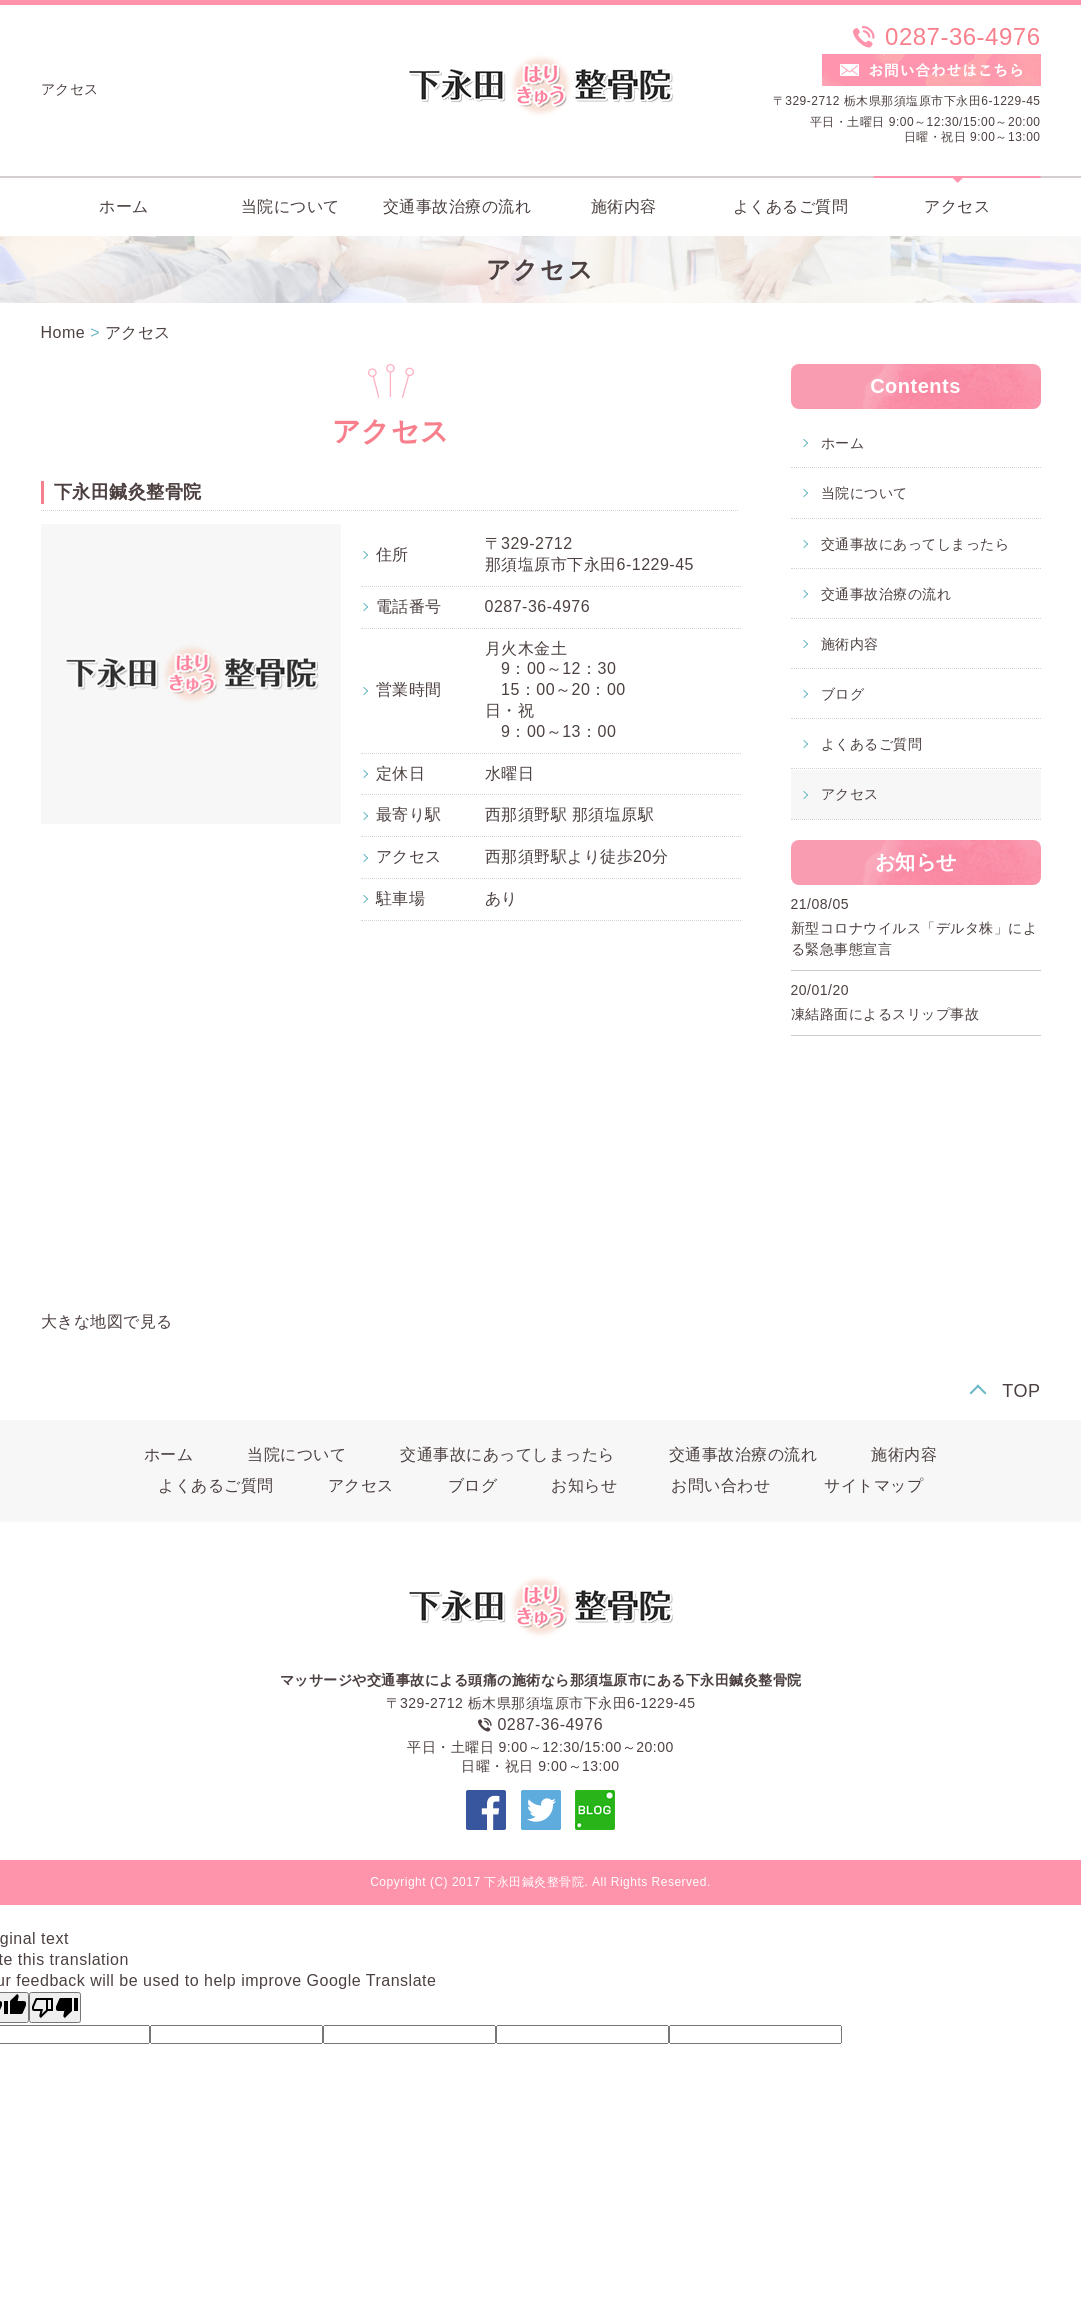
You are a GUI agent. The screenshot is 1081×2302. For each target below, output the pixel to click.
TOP (1021, 1391)
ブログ (843, 694)
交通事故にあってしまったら (915, 544)
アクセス (957, 206)
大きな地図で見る (107, 1321)
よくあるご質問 (791, 206)
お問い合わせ (720, 1485)
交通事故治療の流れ (457, 206)
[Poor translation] (55, 2007)
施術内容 (624, 206)
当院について (290, 206)
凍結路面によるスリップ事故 (885, 1014)
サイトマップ (873, 1485)
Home (63, 332)
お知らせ (584, 1485)
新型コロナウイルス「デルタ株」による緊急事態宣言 (914, 938)
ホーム (124, 206)
